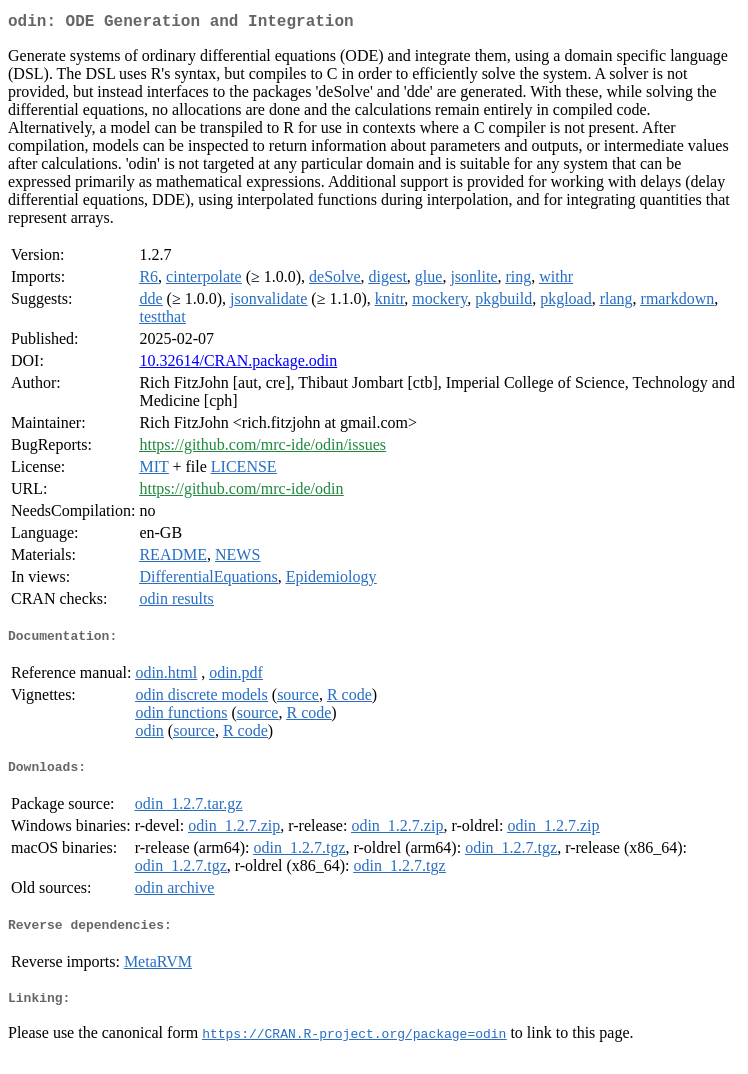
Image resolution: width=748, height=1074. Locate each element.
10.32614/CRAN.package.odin (238, 364)
